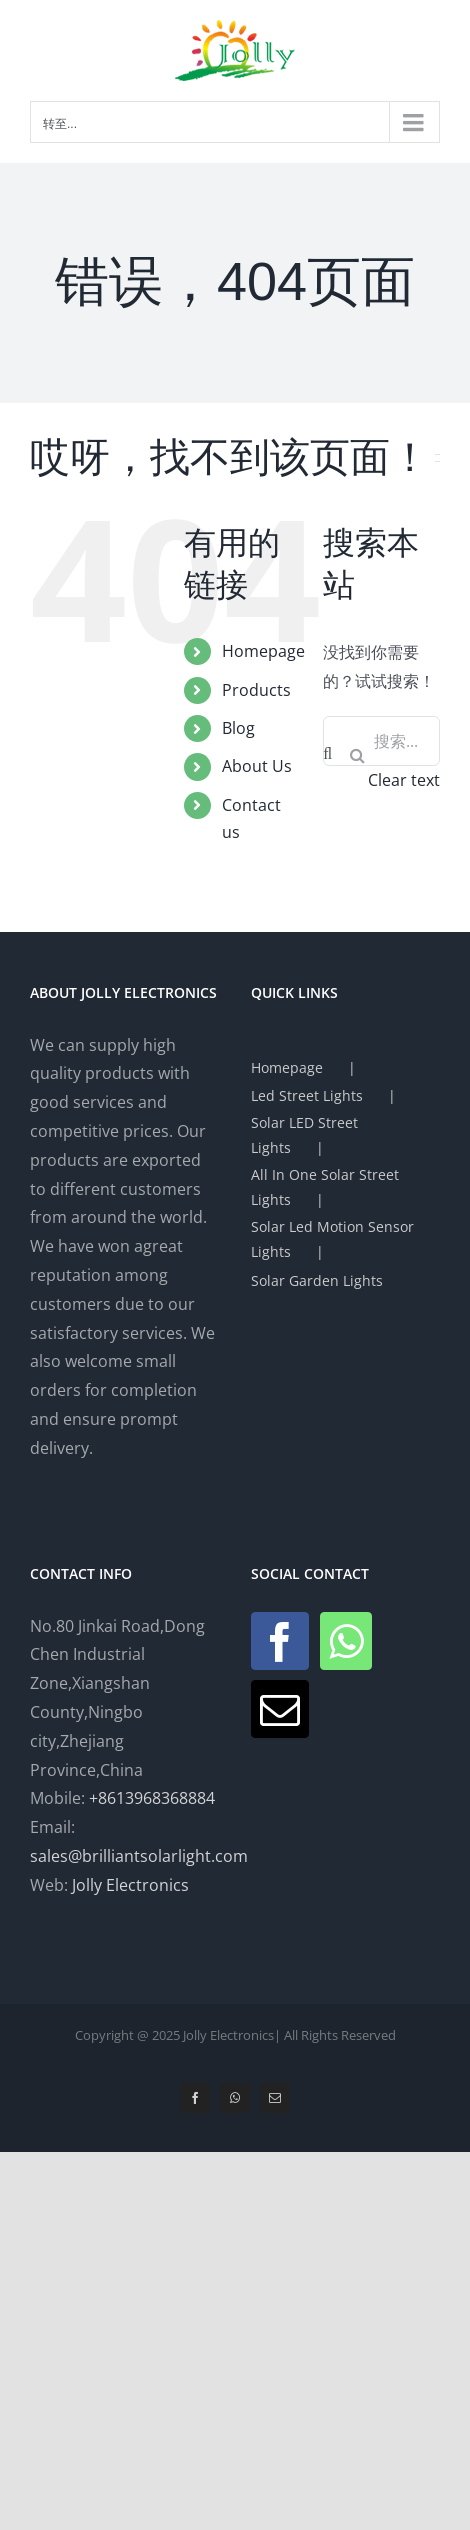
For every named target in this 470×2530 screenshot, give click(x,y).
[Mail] (280, 1709)
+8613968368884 (152, 1798)
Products (256, 690)
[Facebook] (280, 1641)
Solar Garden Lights (317, 1280)
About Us (257, 766)
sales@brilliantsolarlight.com (139, 1856)
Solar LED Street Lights (304, 1135)
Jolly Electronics (130, 1885)
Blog (238, 728)
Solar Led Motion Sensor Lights (332, 1239)
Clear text (404, 780)
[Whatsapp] (346, 1641)
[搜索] (357, 755)
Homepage (263, 651)
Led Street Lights (307, 1095)
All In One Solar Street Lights (325, 1187)
